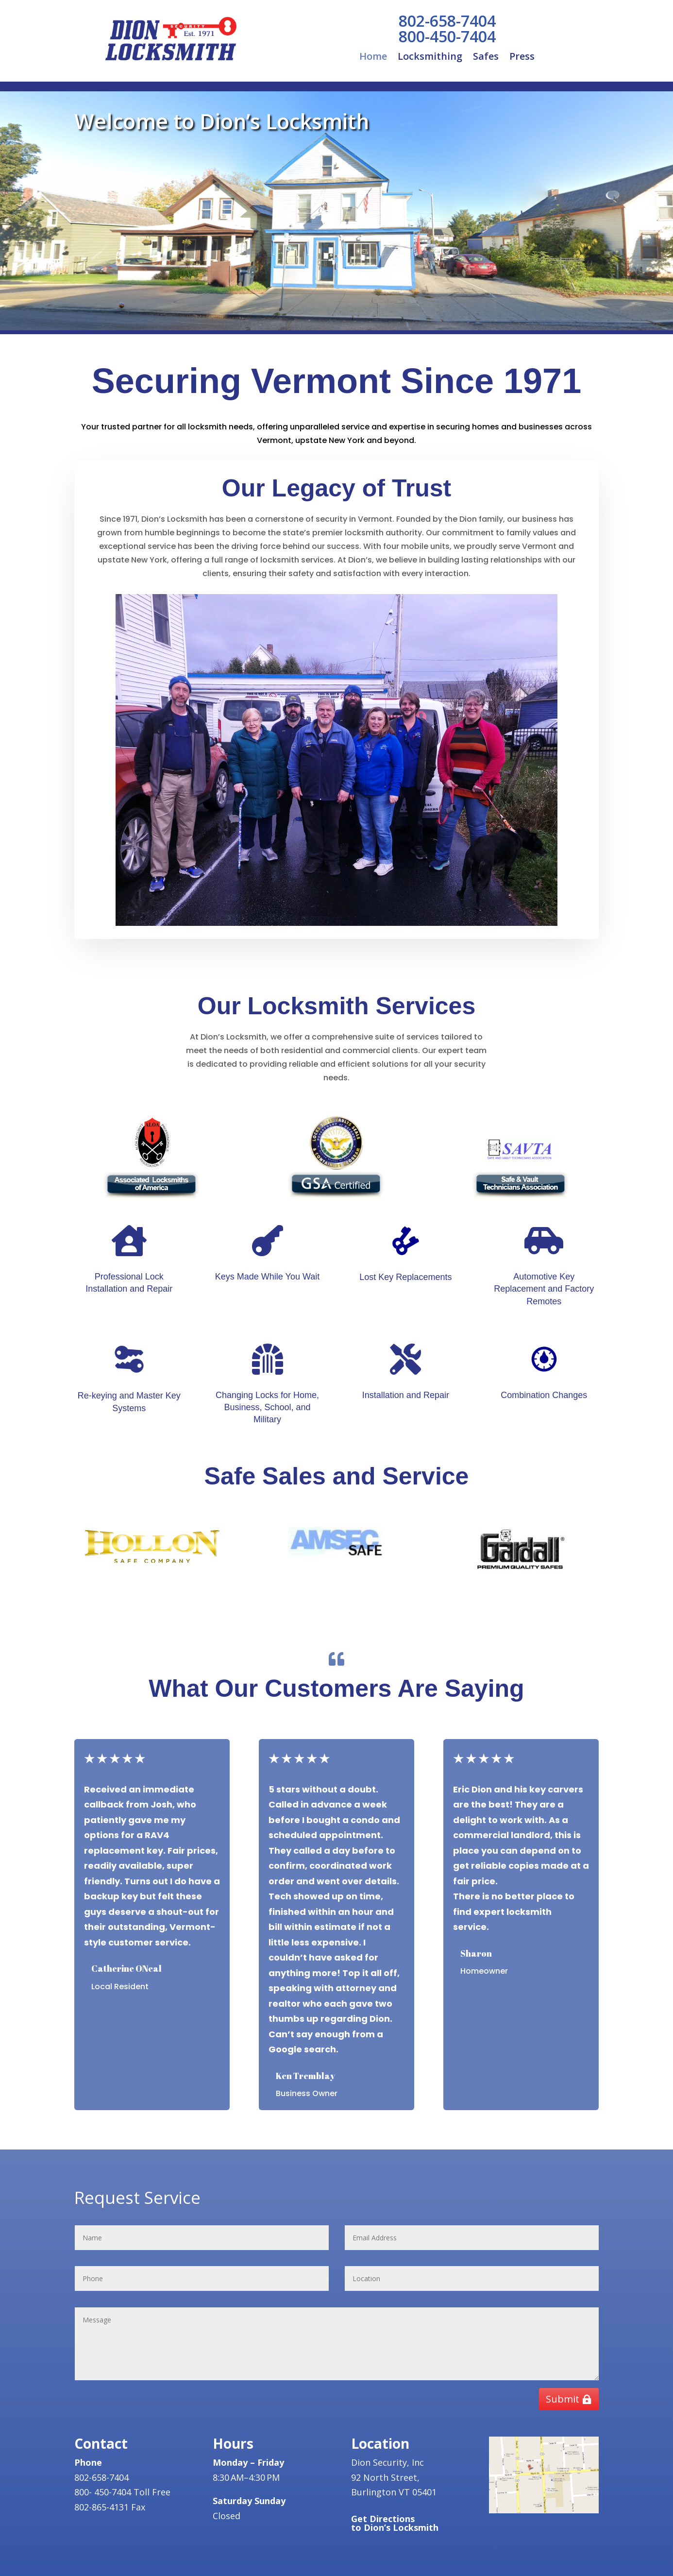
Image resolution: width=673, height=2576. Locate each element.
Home (373, 58)
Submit (562, 2398)
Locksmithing (430, 58)
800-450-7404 (447, 36)
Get (394, 2523)
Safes (486, 58)
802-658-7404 (447, 20)
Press (522, 58)
